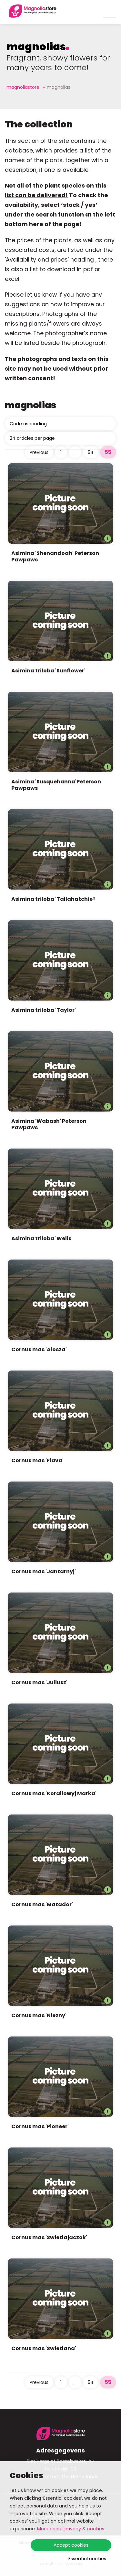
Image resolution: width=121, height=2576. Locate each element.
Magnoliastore (22, 87)
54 (91, 452)
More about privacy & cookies (70, 2528)
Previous (39, 452)
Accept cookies (71, 2545)
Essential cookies (87, 2558)
